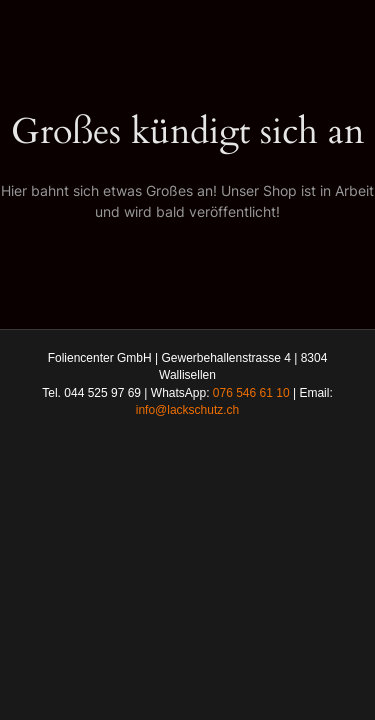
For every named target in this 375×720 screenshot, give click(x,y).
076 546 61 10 (251, 393)
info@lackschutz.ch (188, 410)
